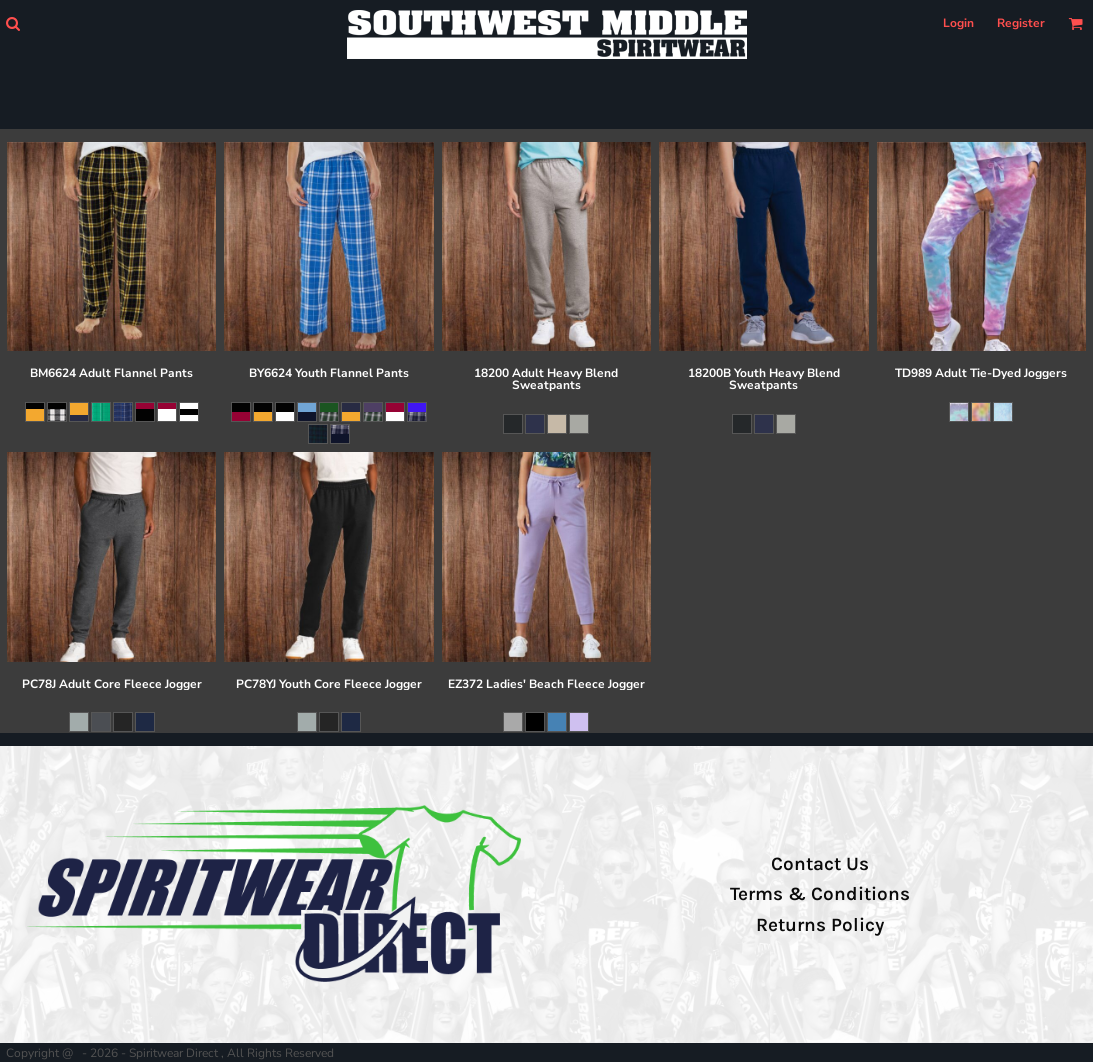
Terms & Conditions (820, 894)
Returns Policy (820, 925)
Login (958, 23)
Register (1021, 23)
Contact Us (820, 864)
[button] (12, 23)
